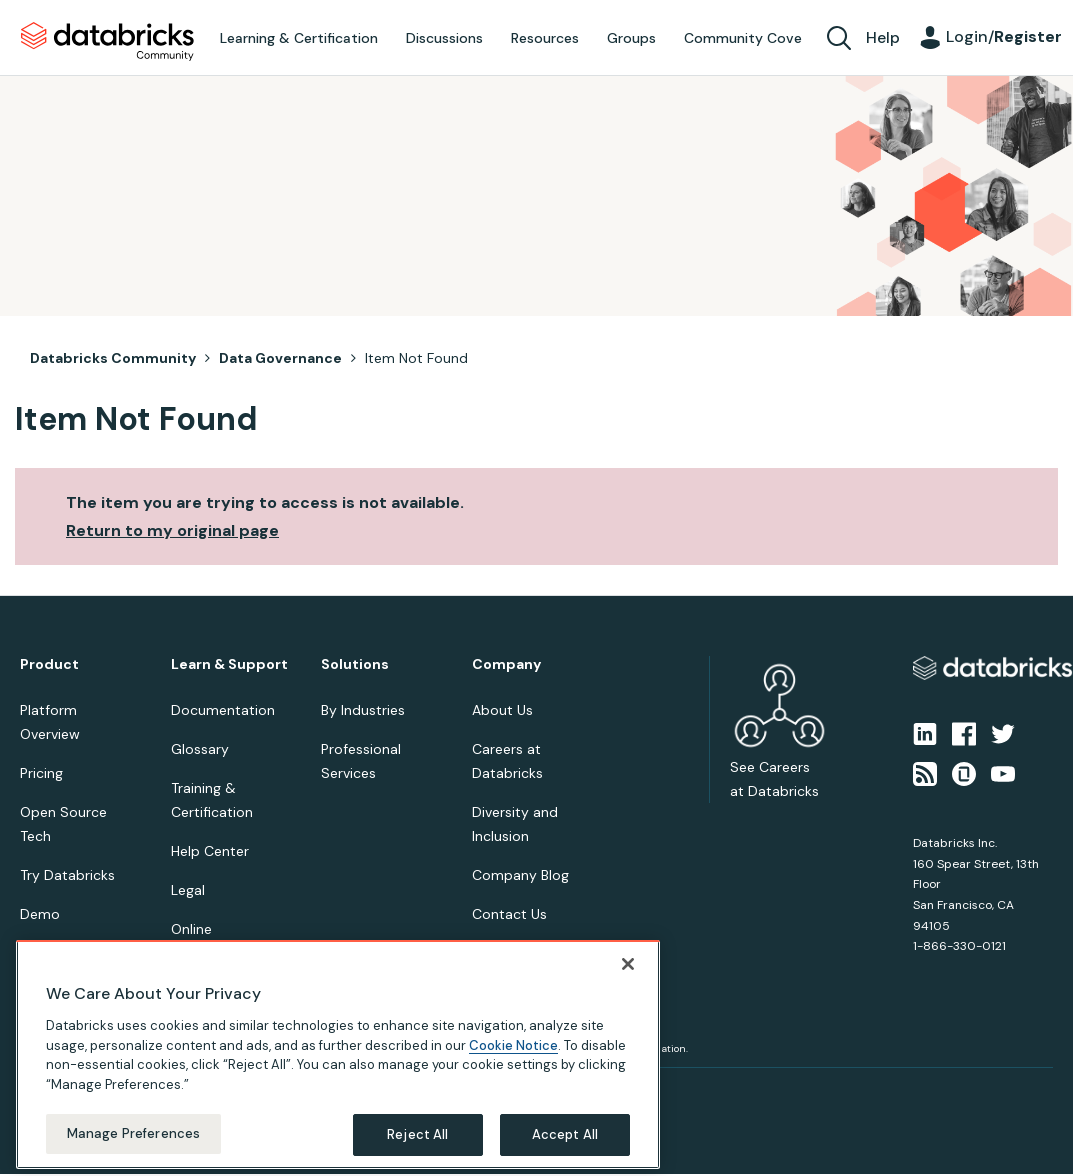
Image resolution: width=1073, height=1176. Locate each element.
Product (49, 664)
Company (506, 664)
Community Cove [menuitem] (743, 38)
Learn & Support (229, 664)
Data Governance (280, 358)
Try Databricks (67, 875)
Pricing (41, 773)
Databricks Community (107, 42)
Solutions (355, 664)
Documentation (223, 710)
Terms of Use (137, 1091)
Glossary (200, 749)
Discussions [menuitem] (444, 38)
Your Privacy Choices (236, 1091)
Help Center (210, 851)
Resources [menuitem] (545, 38)
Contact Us (509, 914)
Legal (188, 890)
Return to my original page (172, 530)
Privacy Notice (54, 1091)
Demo (40, 914)
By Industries (363, 710)
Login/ (1004, 36)
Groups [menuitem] (631, 38)
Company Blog (520, 875)
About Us (502, 710)
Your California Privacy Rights (377, 1091)
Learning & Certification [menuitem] (299, 38)
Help (883, 37)
